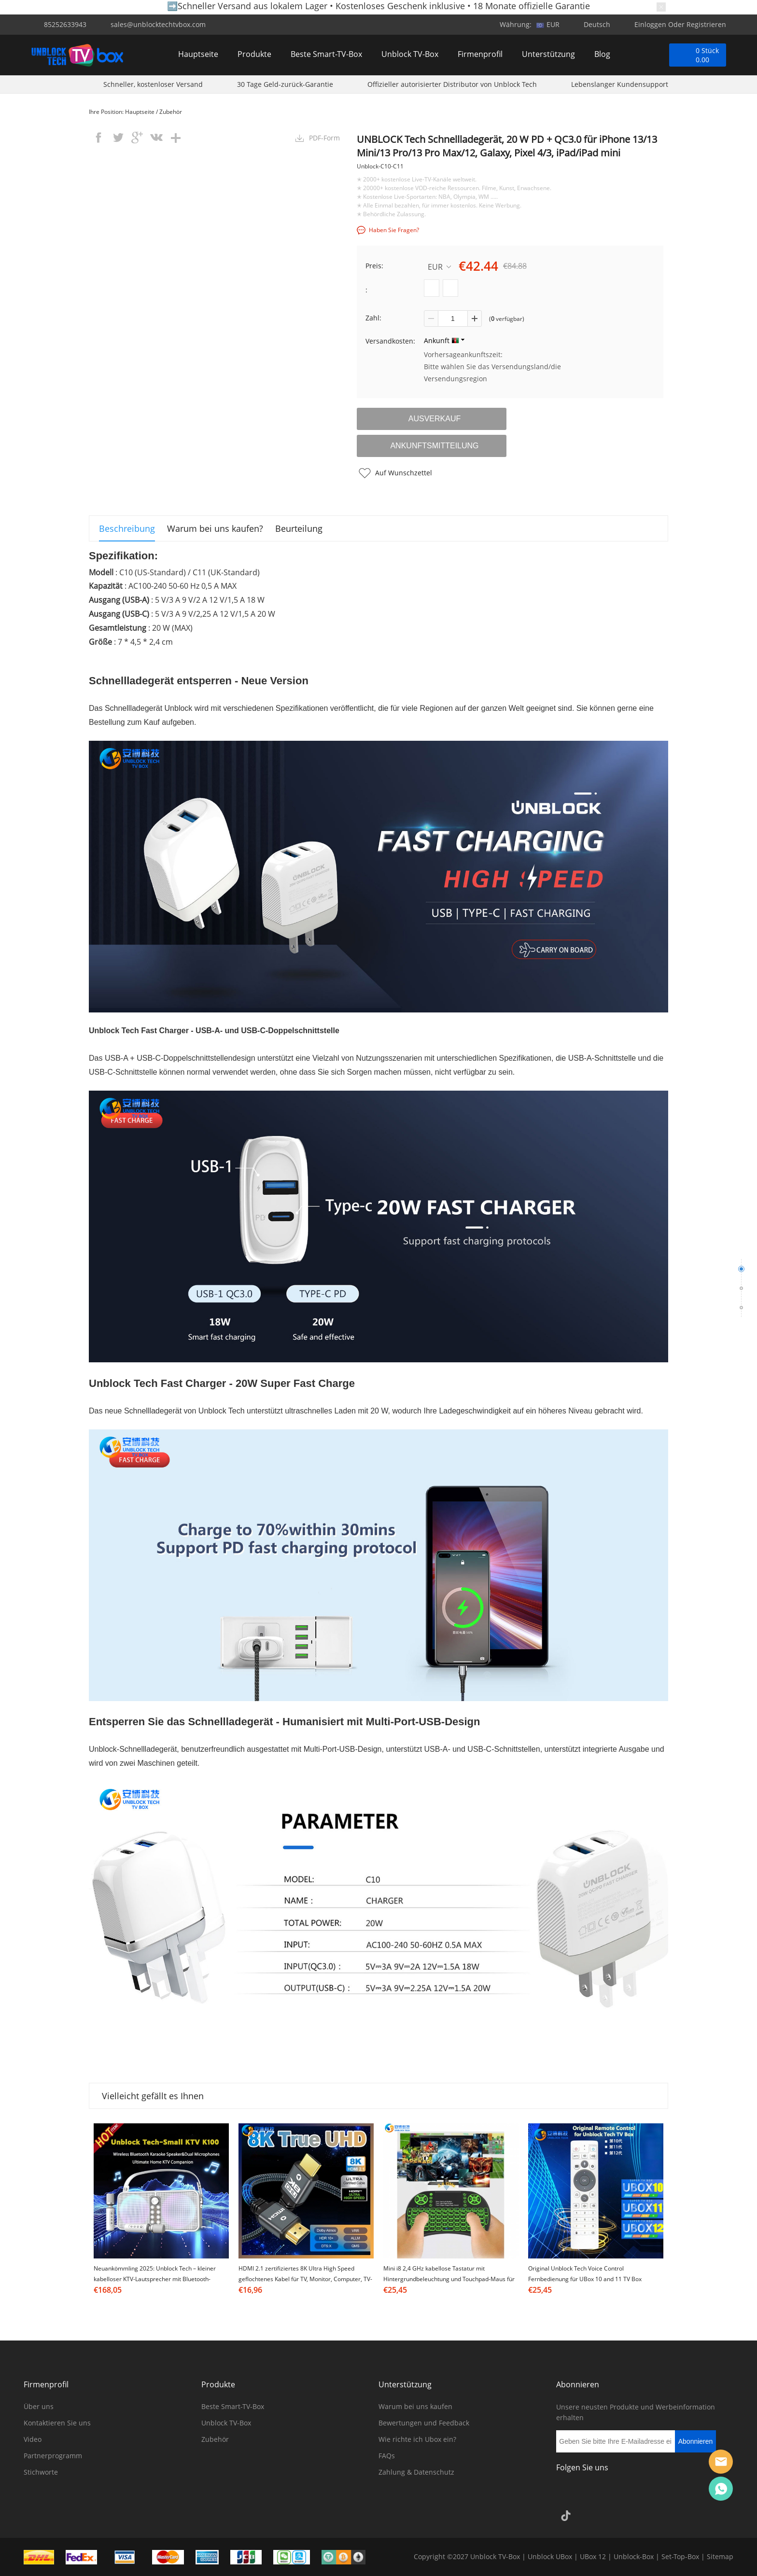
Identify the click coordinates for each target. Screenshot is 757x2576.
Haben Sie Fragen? (394, 230)
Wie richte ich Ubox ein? (417, 2439)
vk (156, 137)
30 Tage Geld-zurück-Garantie (285, 86)
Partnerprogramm (53, 2455)
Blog (602, 55)
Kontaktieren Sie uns (57, 2422)
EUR (439, 267)
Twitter (618, 2494)
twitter (117, 137)
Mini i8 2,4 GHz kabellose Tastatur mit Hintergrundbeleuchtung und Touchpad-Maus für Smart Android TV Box (449, 2279)
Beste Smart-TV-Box (326, 55)
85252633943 (65, 24)
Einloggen (650, 24)
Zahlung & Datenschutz (416, 2472)
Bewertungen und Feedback (423, 2422)
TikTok (565, 2515)
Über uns (39, 2406)
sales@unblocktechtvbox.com (158, 24)
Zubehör (170, 112)
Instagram (592, 2494)
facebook (98, 137)
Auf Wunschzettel (403, 472)
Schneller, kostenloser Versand (153, 86)
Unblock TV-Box (409, 55)
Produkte (254, 55)
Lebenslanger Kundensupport (619, 86)
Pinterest (644, 2494)
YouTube (670, 2494)
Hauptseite (198, 55)
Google (696, 2494)
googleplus (137, 137)
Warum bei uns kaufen (415, 2406)
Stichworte (41, 2472)
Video (33, 2439)
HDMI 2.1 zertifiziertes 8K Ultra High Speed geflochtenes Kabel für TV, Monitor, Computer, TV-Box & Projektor (305, 2279)
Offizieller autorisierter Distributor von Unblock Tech (452, 86)
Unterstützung (548, 55)
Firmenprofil (480, 55)
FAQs (386, 2455)
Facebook (565, 2494)
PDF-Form (324, 137)
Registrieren (706, 24)
